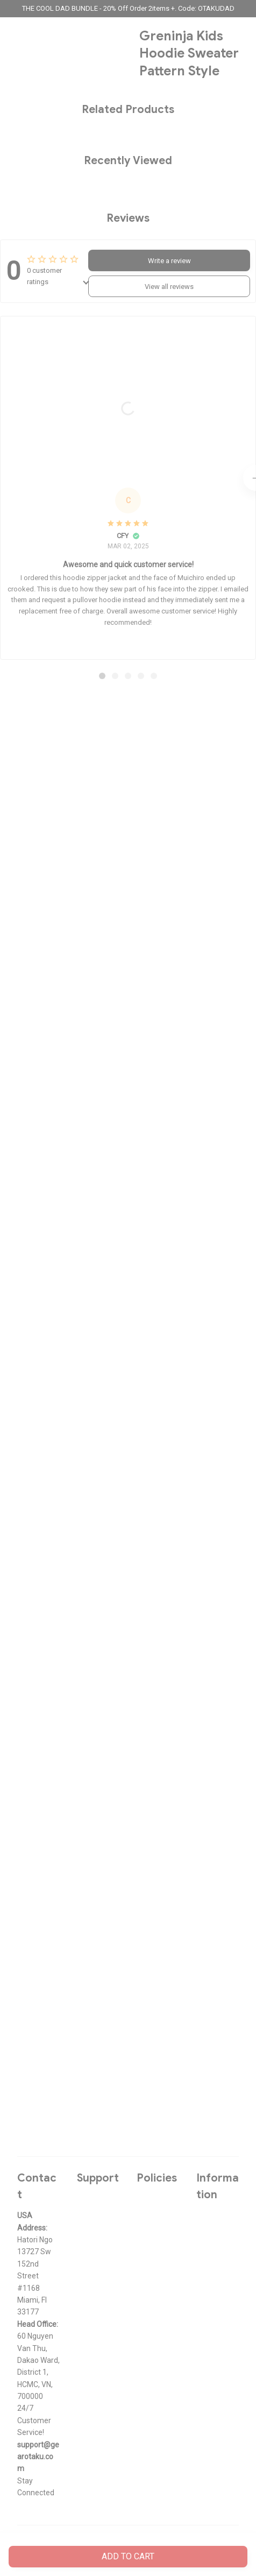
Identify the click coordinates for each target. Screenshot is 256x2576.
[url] (38, 2457)
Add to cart (128, 2556)
